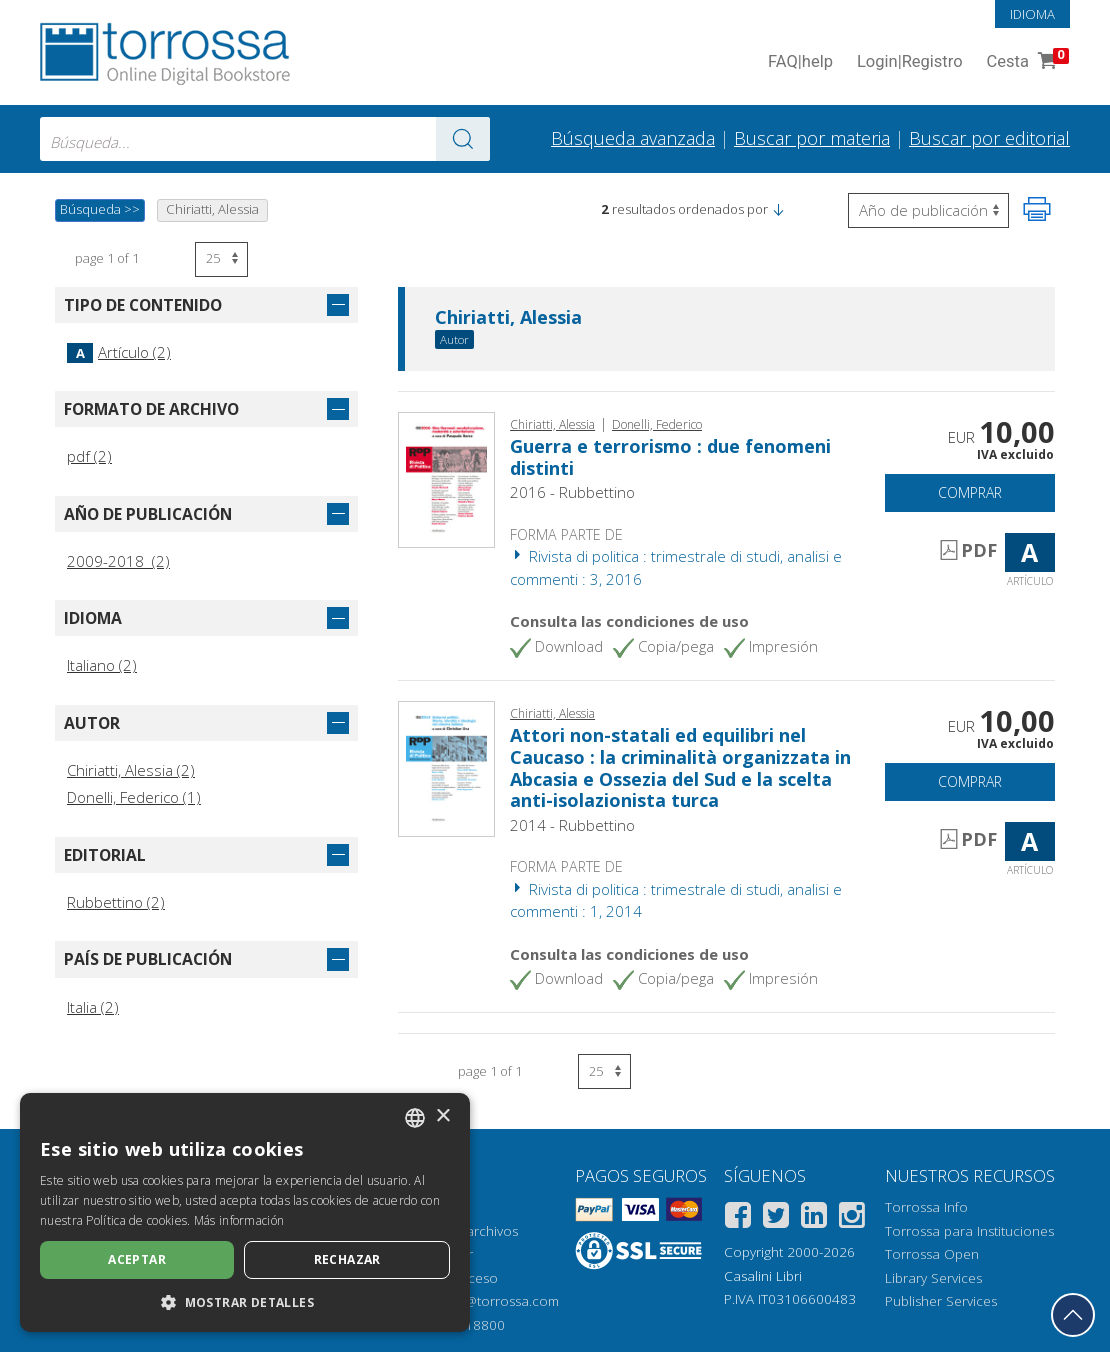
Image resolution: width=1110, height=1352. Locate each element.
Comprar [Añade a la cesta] (970, 492)
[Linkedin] (814, 1218)
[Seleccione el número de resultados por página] (221, 259)
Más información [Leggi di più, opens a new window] (239, 1220)
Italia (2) (93, 1007)
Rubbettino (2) (116, 902)
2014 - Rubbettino (572, 825)
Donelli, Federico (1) (134, 797)
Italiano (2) (102, 665)
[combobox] (265, 139)
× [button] (442, 1116)
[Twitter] (776, 1218)
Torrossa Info (926, 1207)
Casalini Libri (763, 1276)
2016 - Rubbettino (572, 492)
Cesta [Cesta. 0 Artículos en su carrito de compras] (1026, 62)
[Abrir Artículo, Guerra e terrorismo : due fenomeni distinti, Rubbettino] (446, 478)
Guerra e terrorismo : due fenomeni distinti (670, 457)
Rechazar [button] (347, 1259)
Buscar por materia (812, 138)
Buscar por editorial (989, 138)
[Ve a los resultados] (463, 139)
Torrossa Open (932, 1254)
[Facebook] (738, 1218)
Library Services (933, 1278)
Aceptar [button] (137, 1259)
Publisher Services (941, 1301)
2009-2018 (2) (118, 561)
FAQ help (800, 62)
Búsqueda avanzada (633, 138)
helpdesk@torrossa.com (483, 1301)
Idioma (1032, 14)
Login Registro (910, 62)
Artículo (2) (119, 352)
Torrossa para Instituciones (969, 1231)
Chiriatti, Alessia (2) (131, 770)
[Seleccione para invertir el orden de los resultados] (928, 210)
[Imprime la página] (1037, 209)
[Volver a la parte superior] (1073, 1315)
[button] (778, 209)
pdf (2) (89, 456)
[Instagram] (852, 1218)
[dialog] (245, 1212)
